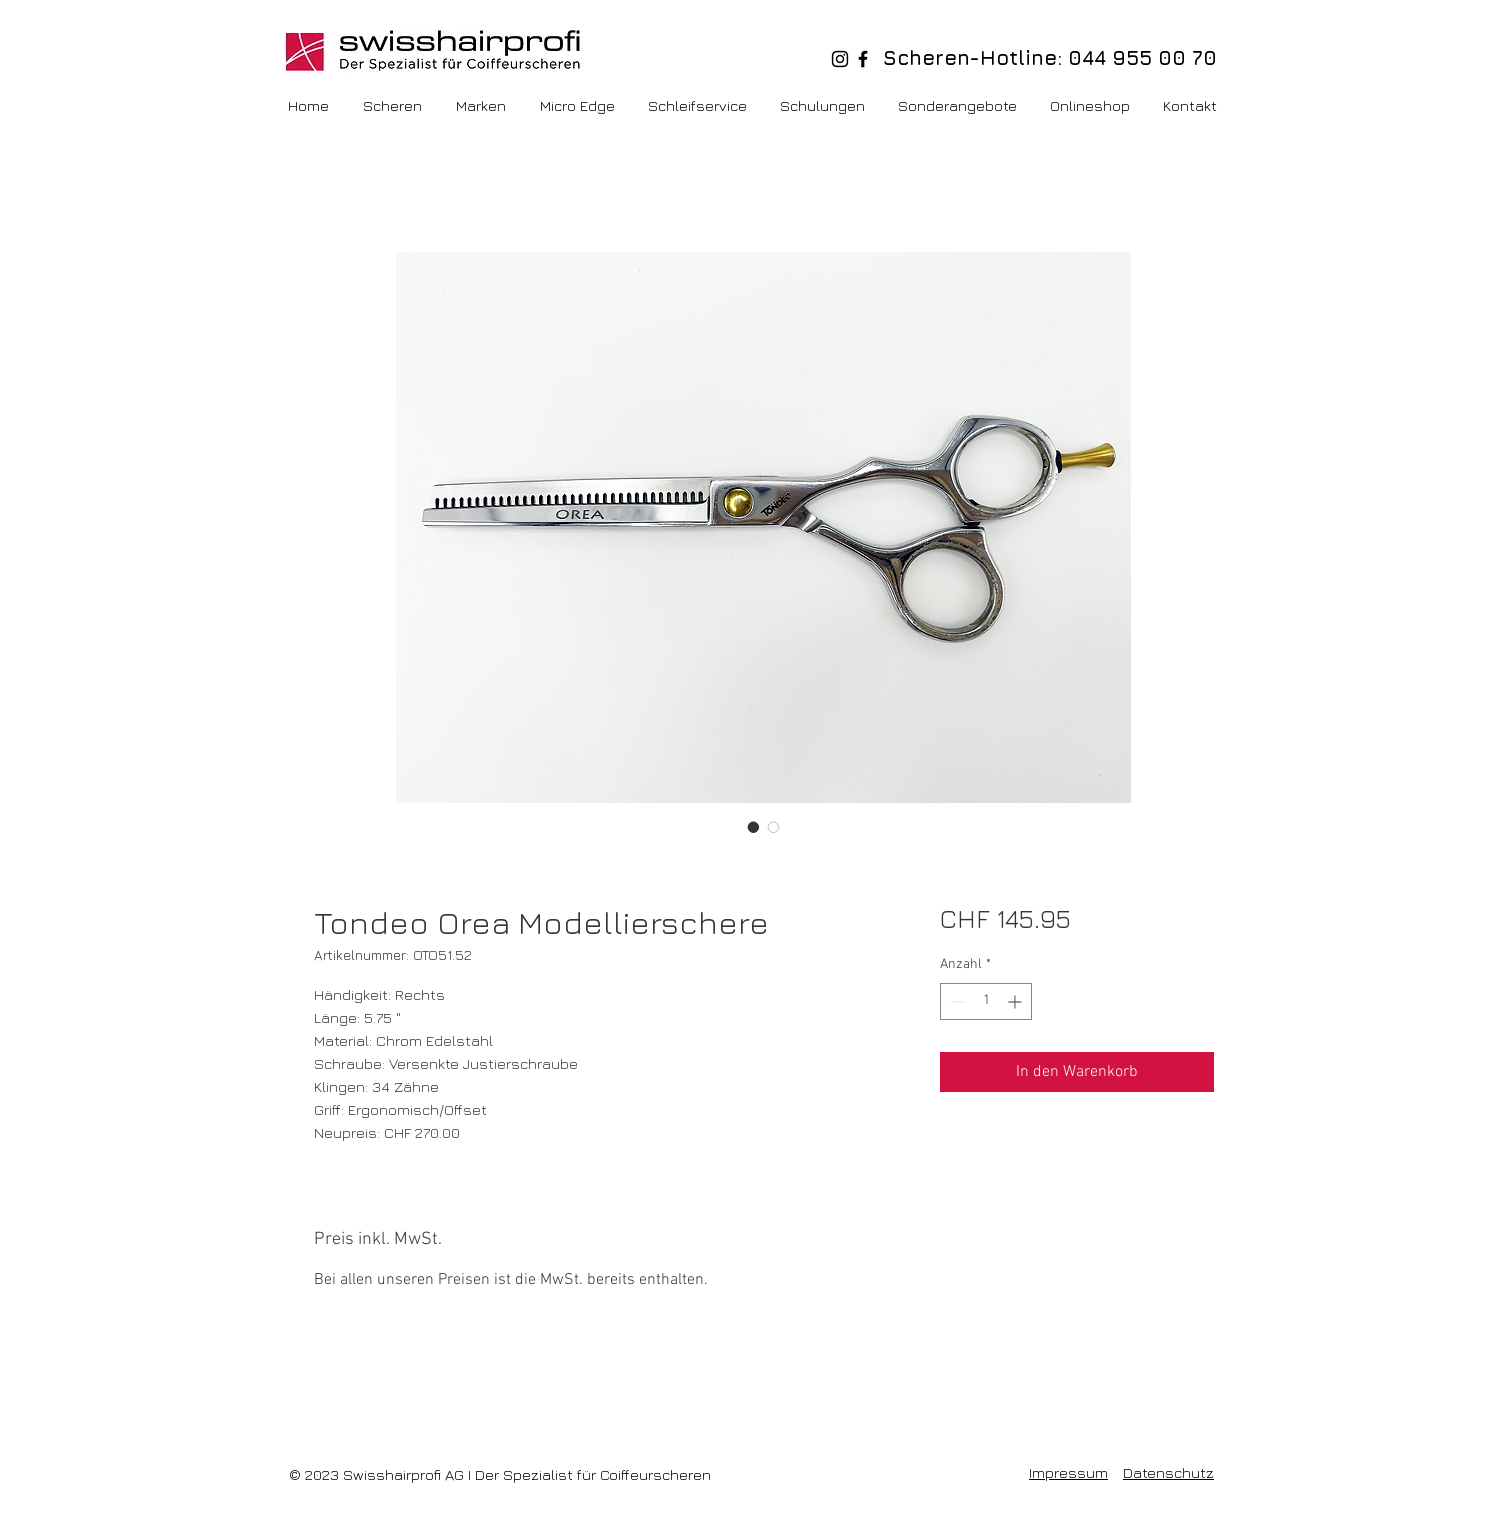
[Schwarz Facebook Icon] (863, 59)
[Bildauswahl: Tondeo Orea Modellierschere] (754, 827)
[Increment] (1016, 1001)
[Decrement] (955, 1001)
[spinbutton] (986, 1001)
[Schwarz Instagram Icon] (840, 59)
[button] (1091, 106)
